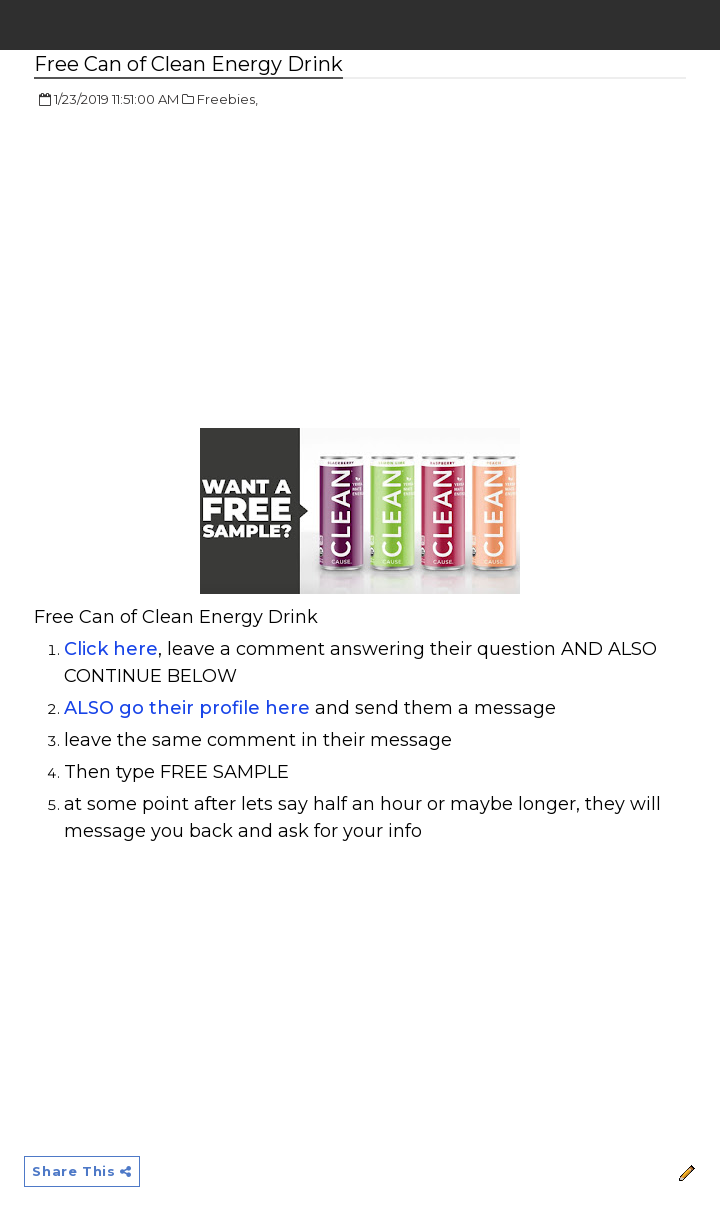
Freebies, (227, 99)
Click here (111, 649)
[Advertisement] (202, 270)
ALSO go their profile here (187, 708)
